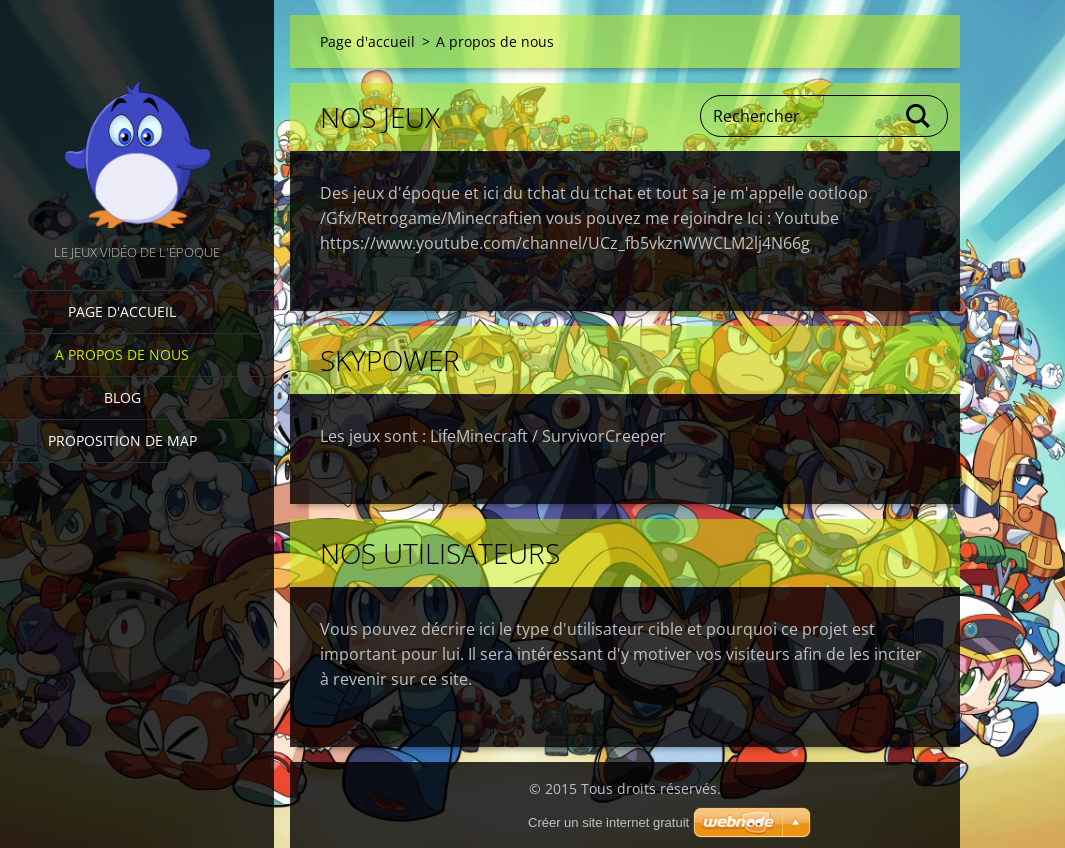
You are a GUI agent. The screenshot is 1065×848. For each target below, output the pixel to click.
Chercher (919, 116)
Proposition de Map (122, 440)
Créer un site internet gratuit (608, 822)
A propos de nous (122, 354)
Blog (122, 397)
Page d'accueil (122, 311)
